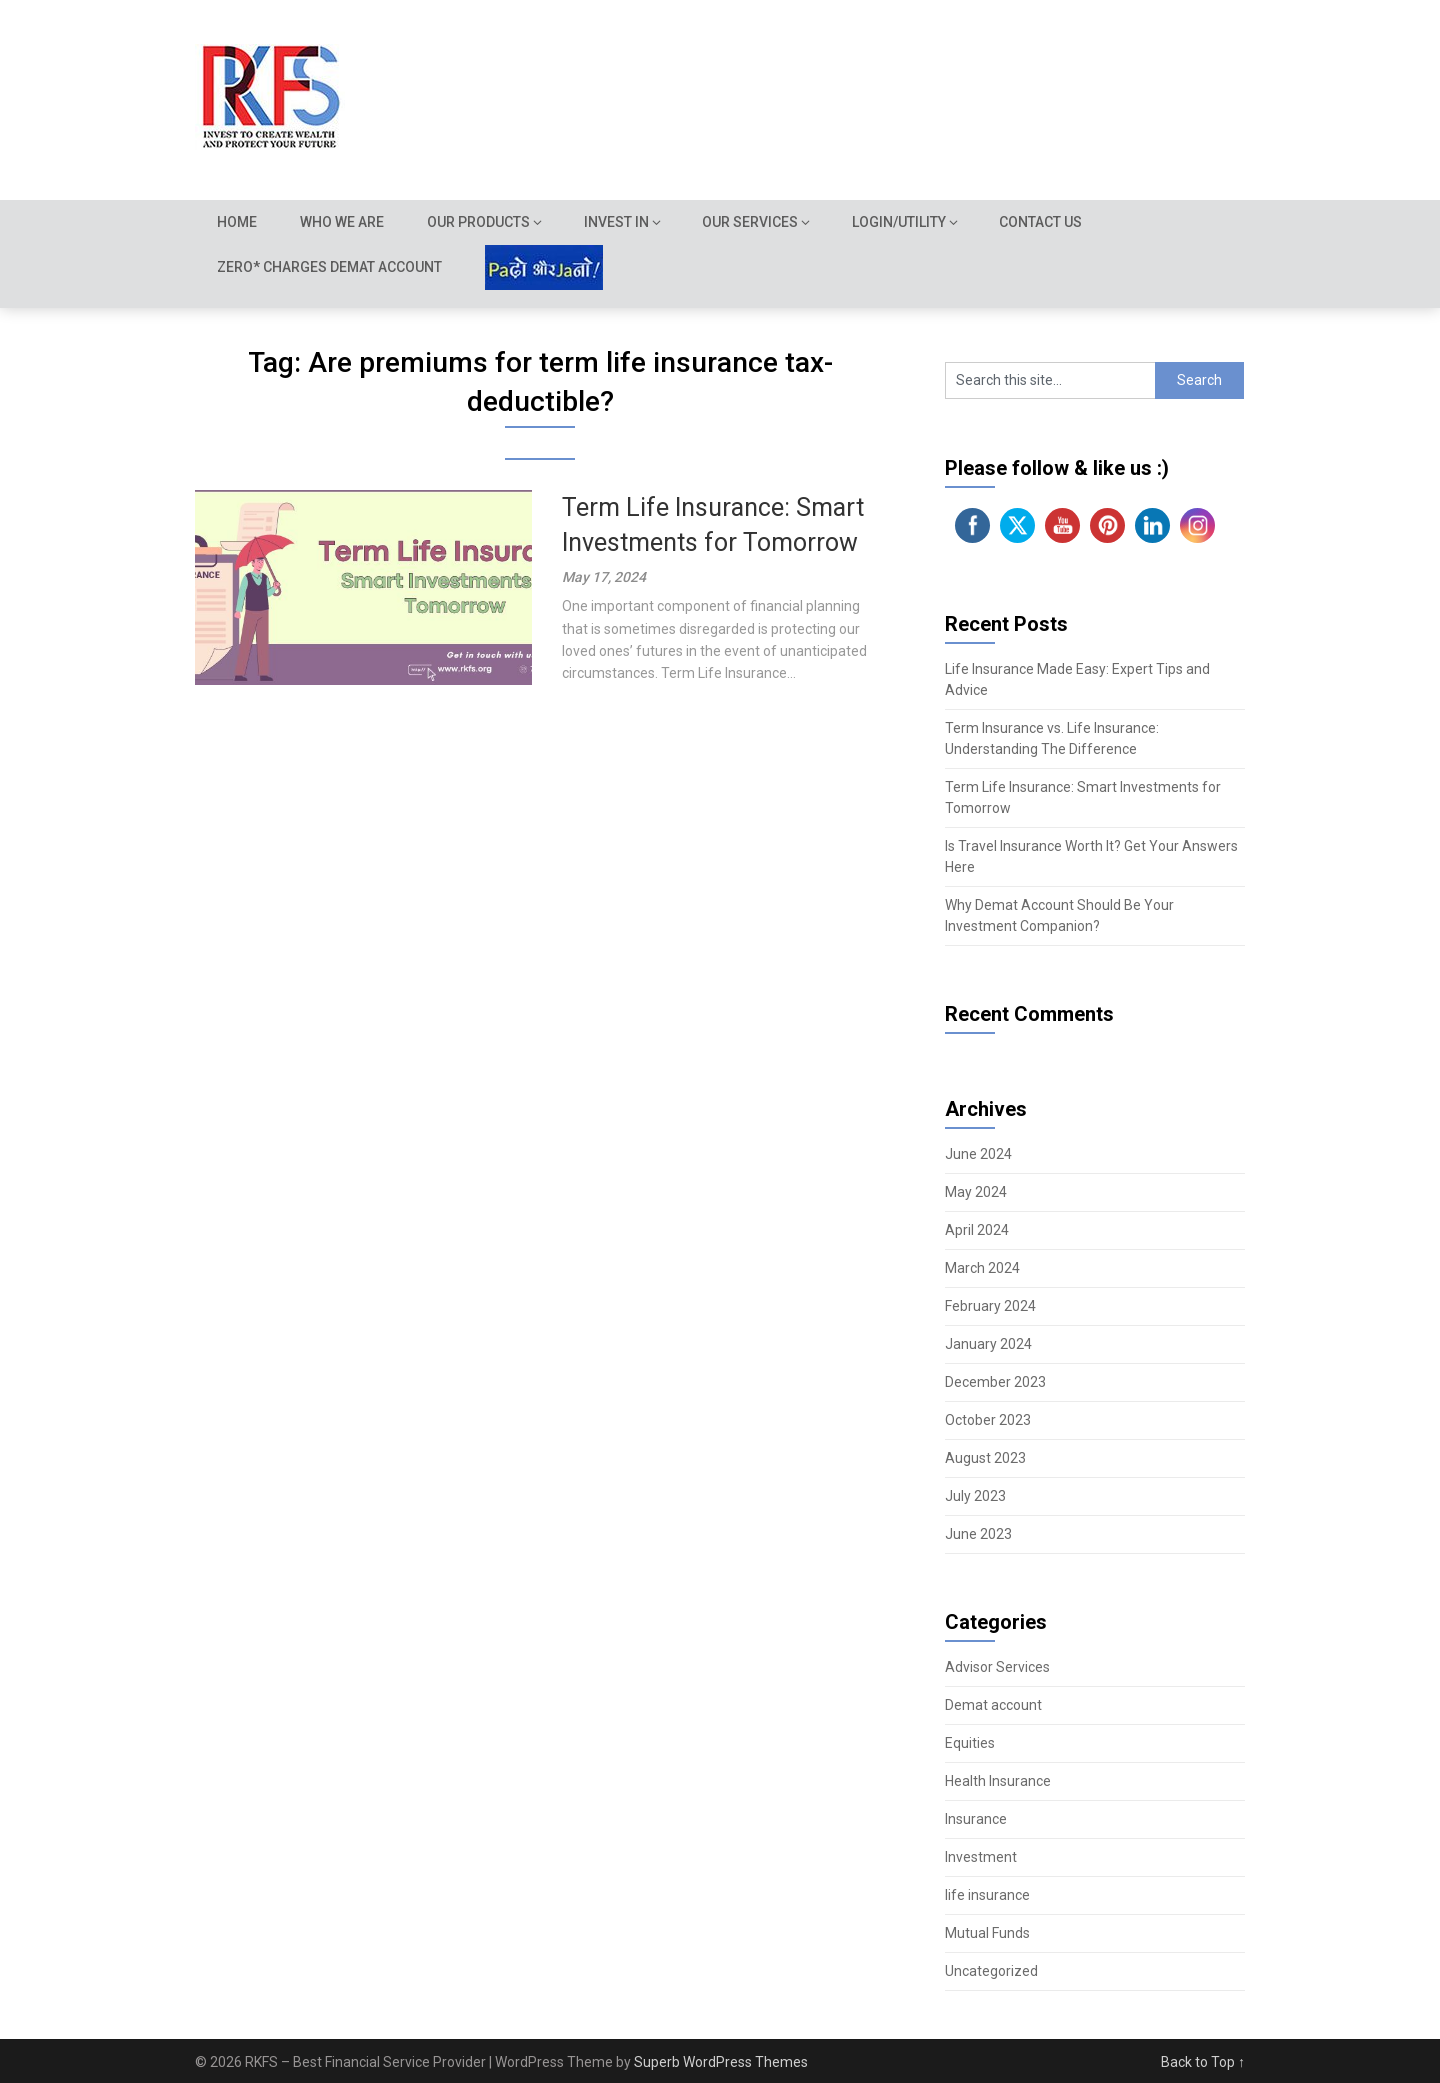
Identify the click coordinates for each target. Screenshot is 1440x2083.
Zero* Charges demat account (329, 267)
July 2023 (975, 1496)
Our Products (480, 222)
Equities (970, 1743)
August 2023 (985, 1458)
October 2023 (988, 1420)
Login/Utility (902, 222)
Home (237, 222)
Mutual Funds (987, 1933)
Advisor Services (997, 1667)
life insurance (987, 1895)
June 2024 (978, 1154)
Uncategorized (991, 1971)
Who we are (343, 222)
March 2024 (982, 1268)
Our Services (753, 222)
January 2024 (988, 1344)
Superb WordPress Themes (721, 2062)
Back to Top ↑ (1203, 2062)
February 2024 (990, 1306)
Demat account (993, 1705)
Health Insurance (998, 1781)
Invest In (618, 222)
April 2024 (977, 1230)
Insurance (976, 1819)
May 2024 (976, 1192)
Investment (981, 1857)
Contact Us (1044, 222)
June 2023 (978, 1534)
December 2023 (995, 1382)
